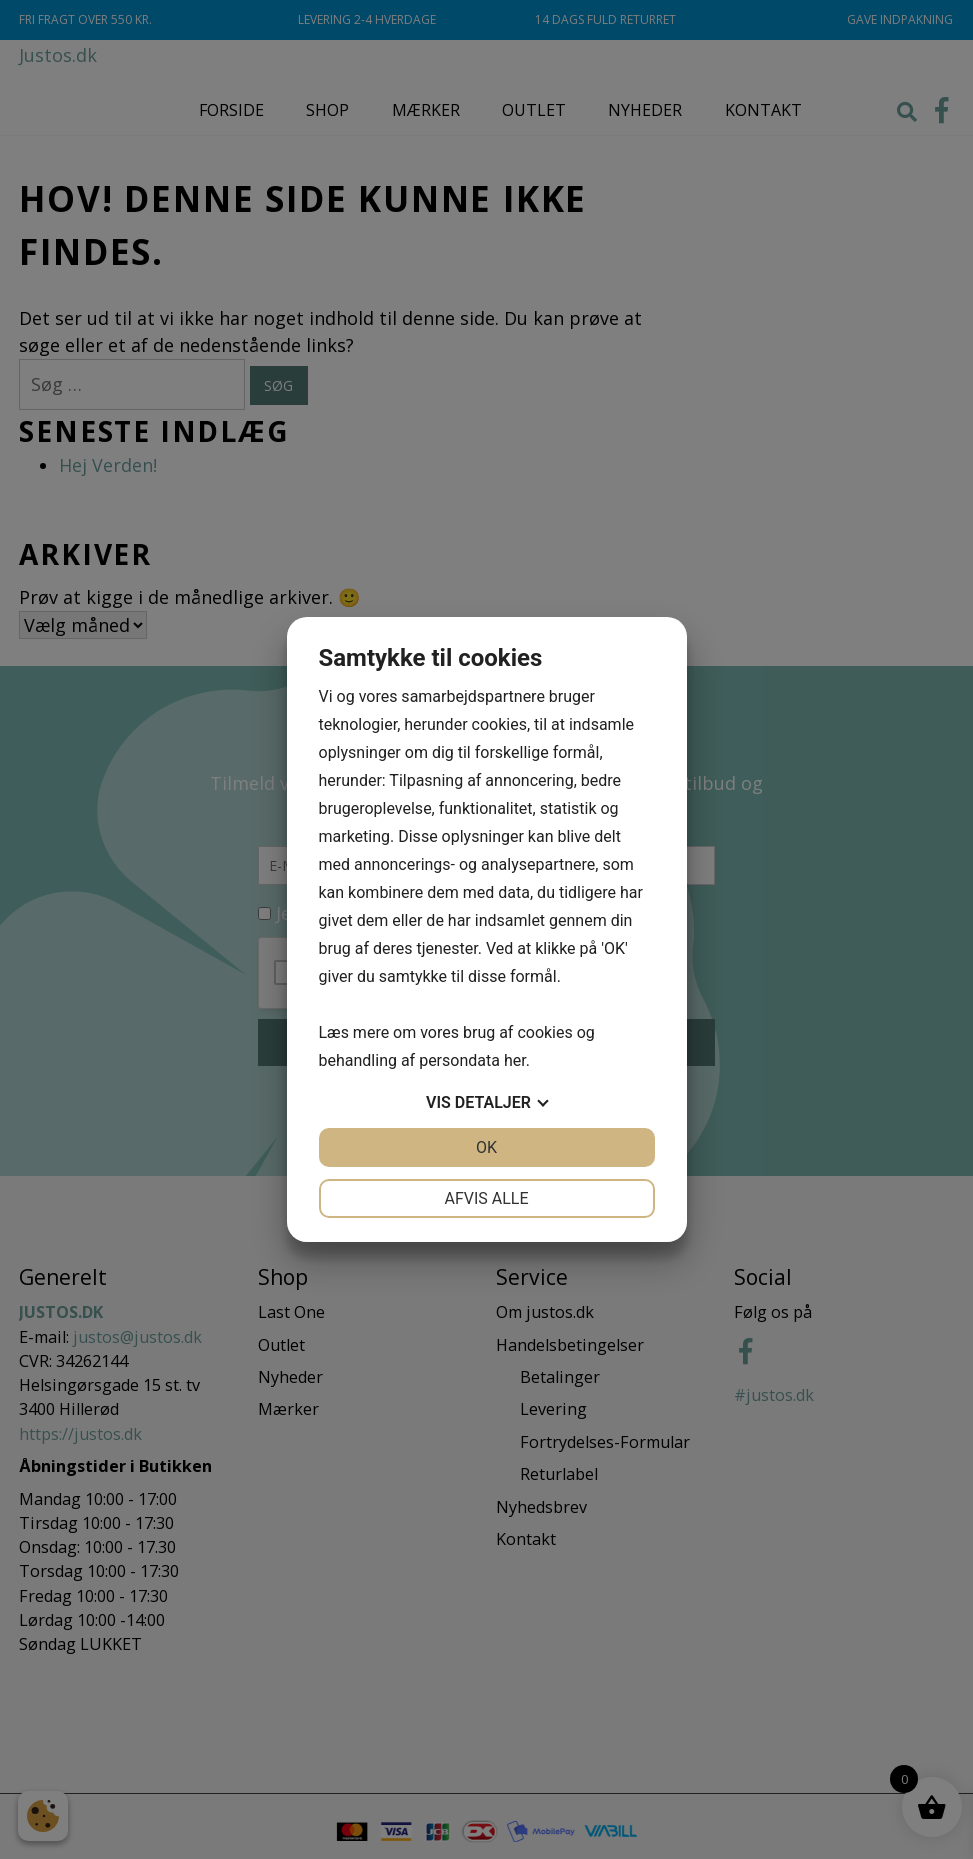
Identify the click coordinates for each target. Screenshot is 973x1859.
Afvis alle (486, 1198)
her (515, 1060)
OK (486, 1147)
